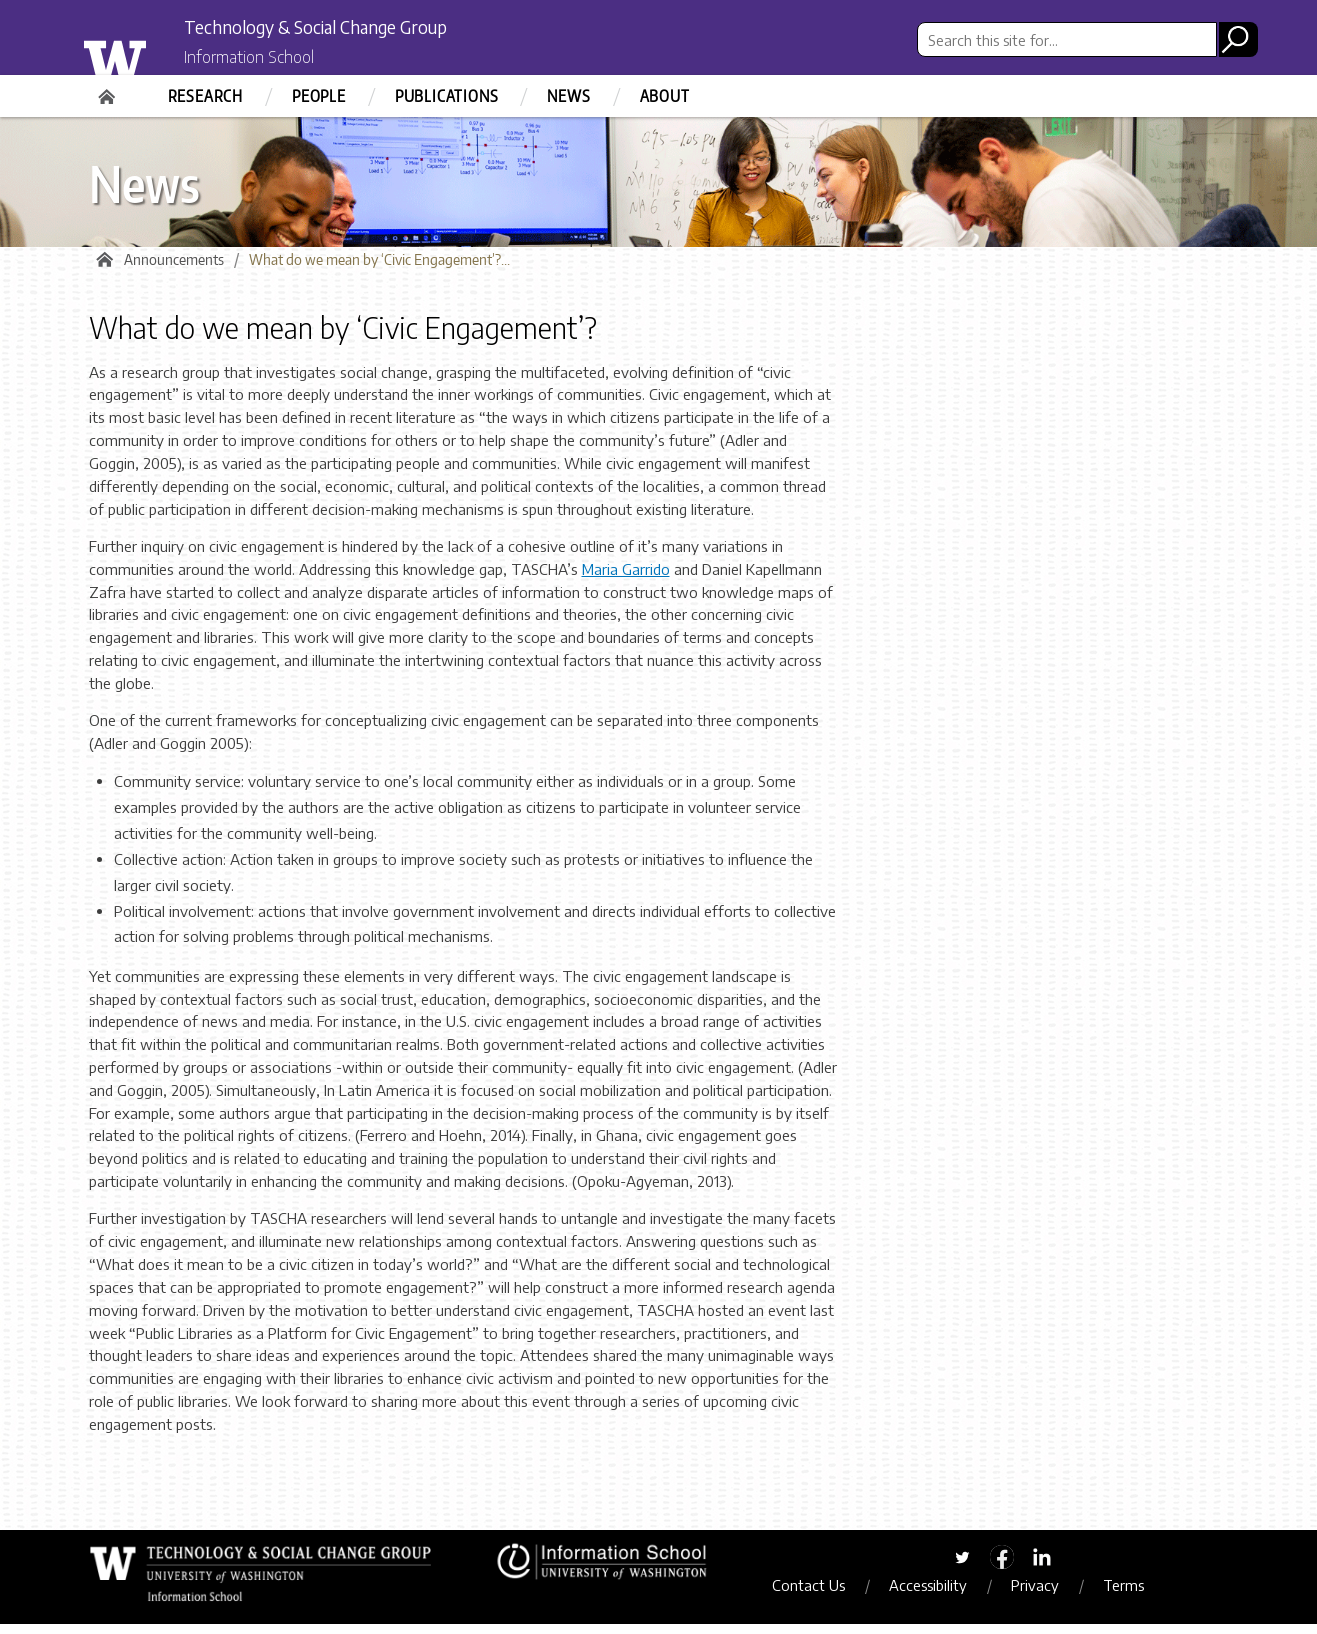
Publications (447, 96)
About (665, 96)
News (568, 96)
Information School (272, 58)
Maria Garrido (626, 579)
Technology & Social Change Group (371, 27)
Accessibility (948, 1594)
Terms (1143, 1594)
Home (109, 90)
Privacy (1055, 1594)
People (319, 96)
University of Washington (155, 53)
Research (205, 96)
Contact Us (828, 1594)
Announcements (174, 269)
